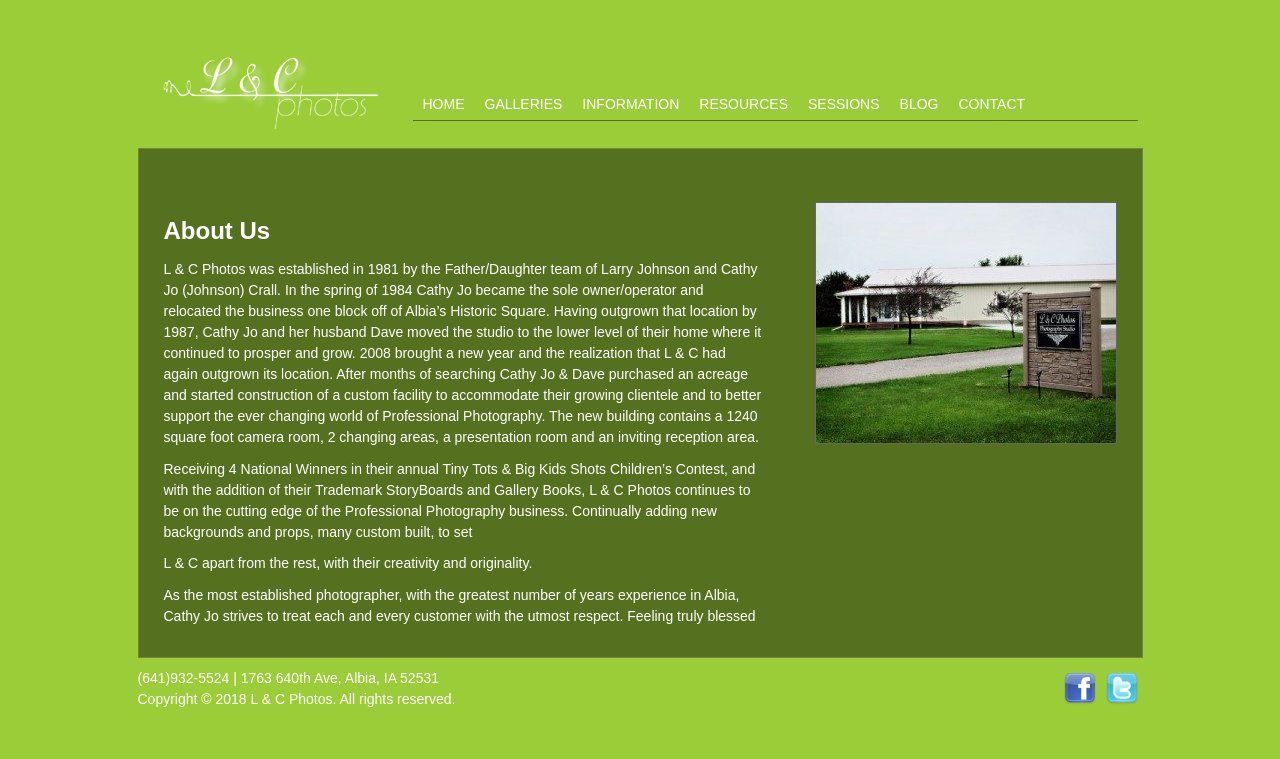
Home (444, 104)
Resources (743, 104)
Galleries (524, 104)
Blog (919, 104)
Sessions (844, 104)
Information (630, 104)
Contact (991, 104)
